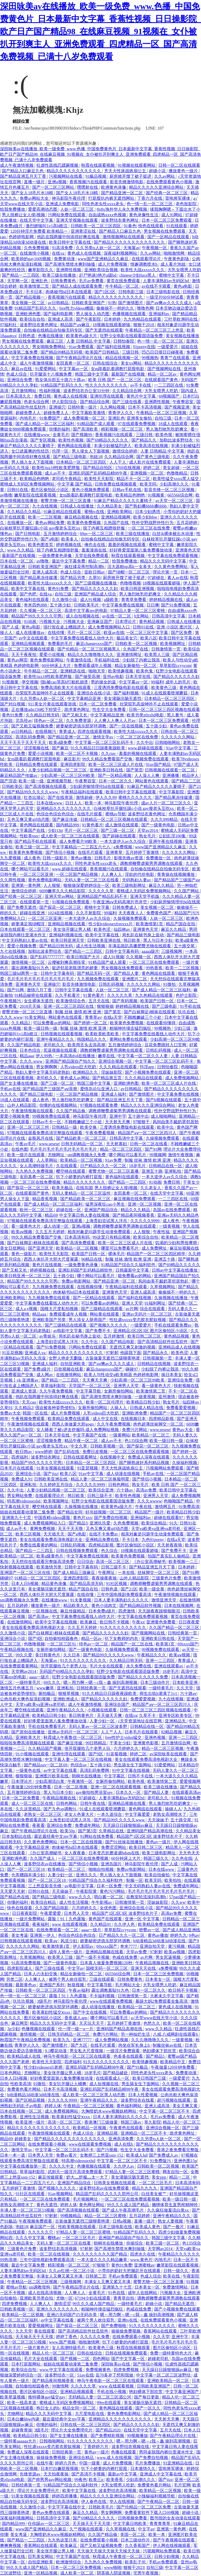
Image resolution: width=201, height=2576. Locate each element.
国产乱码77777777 (47, 957)
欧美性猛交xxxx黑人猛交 (176, 478)
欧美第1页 (166, 1644)
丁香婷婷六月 (96, 2446)
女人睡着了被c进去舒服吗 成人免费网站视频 (78, 1429)
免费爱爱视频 (143, 1699)
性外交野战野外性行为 (153, 522)
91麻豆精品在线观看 (62, 511)
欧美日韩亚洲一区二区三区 (25, 1275)
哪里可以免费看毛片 (120, 1248)
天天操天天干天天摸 (34, 2336)
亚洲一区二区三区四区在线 (69, 1006)
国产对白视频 (13, 704)
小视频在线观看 (102, 1710)
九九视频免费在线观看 (98, 979)
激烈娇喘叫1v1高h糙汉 (47, 226)
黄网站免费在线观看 (128, 1039)
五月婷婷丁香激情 (142, 852)
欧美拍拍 (173, 1880)
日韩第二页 (95, 2276)
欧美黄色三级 (164, 687)
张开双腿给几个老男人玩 (64, 1666)
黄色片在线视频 (47, 1264)
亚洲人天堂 (132, 1303)
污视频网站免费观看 (165, 1468)
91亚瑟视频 (88, 1468)
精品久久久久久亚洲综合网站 (157, 187)
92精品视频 (172, 1732)
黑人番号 (176, 715)
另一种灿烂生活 (136, 2034)
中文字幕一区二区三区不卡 (165, 2111)
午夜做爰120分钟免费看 (29, 1787)
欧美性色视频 (71, 440)
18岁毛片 (138, 1166)
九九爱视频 (11, 858)
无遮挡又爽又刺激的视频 (133, 1347)
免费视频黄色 (99, 2369)
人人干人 (118, 462)
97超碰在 (156, 577)
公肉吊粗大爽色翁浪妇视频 (25, 1699)
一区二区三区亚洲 (37, 874)
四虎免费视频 (15, 2303)
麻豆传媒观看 (51, 2177)
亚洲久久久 (87, 1875)
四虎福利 (20, 1457)
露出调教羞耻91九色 (30, 968)
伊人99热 (44, 1056)
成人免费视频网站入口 (109, 627)
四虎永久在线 (143, 2254)
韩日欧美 (132, 940)
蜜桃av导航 (115, 814)
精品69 (51, 1215)
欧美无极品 (63, 1188)
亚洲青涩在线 (84, 231)
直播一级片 (35, 182)
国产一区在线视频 (126, 726)
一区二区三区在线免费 (149, 528)
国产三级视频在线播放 (96, 583)
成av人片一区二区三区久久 (166, 803)
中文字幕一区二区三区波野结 (164, 2375)
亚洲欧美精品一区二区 (168, 2380)
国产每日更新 (147, 2397)
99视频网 (157, 1155)
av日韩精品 (58, 303)
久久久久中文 (62, 2166)
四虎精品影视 (162, 1418)
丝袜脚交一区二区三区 (158, 1572)
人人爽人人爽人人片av (115, 720)
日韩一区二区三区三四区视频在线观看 (164, 709)
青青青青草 (160, 2523)
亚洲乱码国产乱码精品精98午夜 (98, 473)
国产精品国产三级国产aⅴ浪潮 (50, 1089)
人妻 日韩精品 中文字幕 (88, 341)
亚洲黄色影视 (146, 1743)
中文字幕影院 (172, 792)
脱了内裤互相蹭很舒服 (104, 528)
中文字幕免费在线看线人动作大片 (83, 638)
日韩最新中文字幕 (132, 1270)
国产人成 (11, 627)
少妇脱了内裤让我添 (141, 660)
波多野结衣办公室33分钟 (86, 390)
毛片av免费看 (92, 281)
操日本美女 (171, 1374)
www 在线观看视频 (70, 1924)
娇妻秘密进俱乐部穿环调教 (81, 726)
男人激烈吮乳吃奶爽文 (167, 429)
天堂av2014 (148, 830)
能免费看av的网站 (135, 1275)
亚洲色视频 (155, 1737)
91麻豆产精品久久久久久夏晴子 (123, 500)
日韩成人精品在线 (147, 1407)
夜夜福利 (41, 1924)
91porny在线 (144, 346)
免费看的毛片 (61, 643)
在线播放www (37, 434)
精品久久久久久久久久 (84, 1182)
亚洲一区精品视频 (41, 2573)
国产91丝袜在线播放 (124, 1842)
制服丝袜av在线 (168, 2045)
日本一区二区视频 (71, 1787)
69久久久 (52, 1682)
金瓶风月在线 (41, 1138)
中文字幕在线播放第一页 (23, 2166)
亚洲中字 (117, 1116)
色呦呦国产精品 (179, 1501)
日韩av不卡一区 (47, 1122)
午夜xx (138, 1622)
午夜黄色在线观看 (126, 2128)
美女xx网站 (132, 363)
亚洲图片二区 (135, 979)
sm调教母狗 (40, 2287)
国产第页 (134, 770)
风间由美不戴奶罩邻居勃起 (163, 1281)
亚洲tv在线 (128, 2320)
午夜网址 (107, 1572)
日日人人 (74, 803)
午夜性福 (162, 1231)
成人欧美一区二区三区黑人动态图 (94, 2095)
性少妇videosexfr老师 (44, 2067)
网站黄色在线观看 (152, 781)
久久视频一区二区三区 (41, 610)
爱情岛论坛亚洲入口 (99, 1089)
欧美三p (96, 2479)
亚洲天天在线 (144, 1968)
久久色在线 (181, 1858)
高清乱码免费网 (30, 737)
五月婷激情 (114, 1336)
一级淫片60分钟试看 (165, 297)
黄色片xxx (82, 1517)
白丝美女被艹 (154, 2193)
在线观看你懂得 (161, 1023)
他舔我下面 (130, 1352)
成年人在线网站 (143, 2292)
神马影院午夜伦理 (69, 198)
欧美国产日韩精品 (102, 352)
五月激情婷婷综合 (60, 533)
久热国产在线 (117, 522)
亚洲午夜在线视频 (166, 841)
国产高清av (39, 1616)
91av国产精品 (159, 764)
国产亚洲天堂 (41, 1248)
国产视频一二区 (75, 2358)
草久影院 (152, 2122)
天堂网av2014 (24, 1671)
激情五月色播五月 (17, 1688)
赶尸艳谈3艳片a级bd (98, 275)
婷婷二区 (152, 467)
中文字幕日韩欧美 (130, 2523)
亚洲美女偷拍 (140, 418)
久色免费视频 (37, 248)
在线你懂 (56, 632)
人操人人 (119, 1407)
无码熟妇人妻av (137, 880)
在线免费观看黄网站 (19, 1666)
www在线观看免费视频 (111, 2001)
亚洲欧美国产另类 (49, 1319)
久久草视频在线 (121, 2529)
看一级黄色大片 (26, 1226)
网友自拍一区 (176, 2171)
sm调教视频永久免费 (87, 1155)
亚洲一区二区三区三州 (28, 1127)
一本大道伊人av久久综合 (123, 841)
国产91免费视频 (176, 605)
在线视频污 (46, 731)
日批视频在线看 (69, 1369)
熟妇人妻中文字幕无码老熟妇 (43, 1072)
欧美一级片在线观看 (26, 1155)
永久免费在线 (139, 1666)
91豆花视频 (12, 1352)
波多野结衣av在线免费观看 (104, 2188)
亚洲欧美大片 (28, 1737)
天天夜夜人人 (131, 913)
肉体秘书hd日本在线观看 (69, 292)
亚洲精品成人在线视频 (179, 1347)
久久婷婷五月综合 (56, 1484)
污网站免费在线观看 (67, 215)
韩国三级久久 (156, 1858)
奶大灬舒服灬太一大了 (87, 2177)
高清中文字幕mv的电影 (86, 610)
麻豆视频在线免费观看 (135, 1199)
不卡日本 (34, 292)
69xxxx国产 (187, 1644)
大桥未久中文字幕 (167, 1996)
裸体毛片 (116, 1253)
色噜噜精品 (177, 473)
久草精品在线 (112, 1831)
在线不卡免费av (104, 1534)
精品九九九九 (145, 2188)
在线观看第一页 (35, 902)
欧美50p (68, 1831)
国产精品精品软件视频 (140, 1605)
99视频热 (150, 357)
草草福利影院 (54, 1385)
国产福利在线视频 (114, 346)
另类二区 (14, 1979)
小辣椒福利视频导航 (156, 2496)
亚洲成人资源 (24, 1391)
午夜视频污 (11, 1001)
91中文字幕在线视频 (131, 1770)
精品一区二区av (163, 374)
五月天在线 (99, 1001)
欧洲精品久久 (86, 1072)
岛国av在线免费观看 (172, 1210)
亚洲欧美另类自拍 (37, 2298)
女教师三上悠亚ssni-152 (102, 2155)
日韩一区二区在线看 (149, 1144)
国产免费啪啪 (114, 2325)
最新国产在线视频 (128, 374)
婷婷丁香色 (67, 2336)
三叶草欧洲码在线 (181, 319)
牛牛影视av (102, 1902)
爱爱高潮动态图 (43, 209)
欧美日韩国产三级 (149, 2078)
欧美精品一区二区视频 (81, 1160)
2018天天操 (31, 1006)
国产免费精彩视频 (108, 2435)
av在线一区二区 (117, 616)
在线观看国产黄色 (161, 379)
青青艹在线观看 (175, 357)
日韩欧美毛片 (87, 605)
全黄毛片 (61, 434)
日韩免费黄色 (64, 281)
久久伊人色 (125, 1924)
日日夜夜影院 (25, 1913)
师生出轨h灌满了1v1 (158, 1693)
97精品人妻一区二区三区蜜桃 (138, 610)
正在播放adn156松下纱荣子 (36, 709)
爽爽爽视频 (11, 2545)
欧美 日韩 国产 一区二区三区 (115, 379)
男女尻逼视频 (168, 1957)
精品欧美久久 (76, 1605)
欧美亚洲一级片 (30, 2122)
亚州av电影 (113, 676)
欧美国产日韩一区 (157, 1001)
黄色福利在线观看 (32, 599)
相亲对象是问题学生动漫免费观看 (99, 1231)
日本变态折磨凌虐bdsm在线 (114, 1853)
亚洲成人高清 (61, 319)
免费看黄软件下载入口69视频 (152, 2512)
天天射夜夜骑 (170, 1545)
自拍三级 (163, 418)
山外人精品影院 (22, 1105)
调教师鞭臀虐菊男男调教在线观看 (152, 863)
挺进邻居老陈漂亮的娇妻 (75, 968)
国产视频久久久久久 (109, 1325)
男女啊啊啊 (47, 1067)
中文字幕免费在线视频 (32, 357)
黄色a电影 (183, 286)
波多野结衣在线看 (138, 2100)
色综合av (79, 1765)
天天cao (29, 1402)
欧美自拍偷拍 (157, 1875)
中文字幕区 (115, 1776)
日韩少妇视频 (167, 2556)
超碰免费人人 (28, 412)
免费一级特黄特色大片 (171, 2353)
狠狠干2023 (133, 2567)
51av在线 (85, 2375)
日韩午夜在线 (93, 1803)
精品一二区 (99, 561)
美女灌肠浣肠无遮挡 (123, 698)
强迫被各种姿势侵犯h (55, 1407)
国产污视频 (108, 2149)
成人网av (45, 1374)
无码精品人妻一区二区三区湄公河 (100, 2397)
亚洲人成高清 (45, 572)
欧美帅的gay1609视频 (31, 259)
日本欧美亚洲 (185, 1682)
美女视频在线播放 (182, 335)
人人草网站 (47, 1160)
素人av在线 (177, 577)
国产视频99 (82, 434)
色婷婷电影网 (22, 237)
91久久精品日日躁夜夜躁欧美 (98, 748)
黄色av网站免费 (50, 522)
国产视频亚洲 (177, 407)
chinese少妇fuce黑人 (138, 275)
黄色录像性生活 (144, 215)
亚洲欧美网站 (120, 511)
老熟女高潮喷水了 (170, 1814)
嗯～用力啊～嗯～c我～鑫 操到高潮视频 (100, 1682)
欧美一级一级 (32, 781)
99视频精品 (71, 2215)
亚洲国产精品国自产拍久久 (71, 1061)
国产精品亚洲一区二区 (122, 193)
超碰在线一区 (69, 1210)
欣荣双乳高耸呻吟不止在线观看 (45, 693)
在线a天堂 (112, 1017)
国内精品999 (68, 825)
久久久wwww (149, 1501)
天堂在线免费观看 (92, 555)
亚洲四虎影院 (73, 764)
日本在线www (49, 803)
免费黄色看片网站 (24, 2089)
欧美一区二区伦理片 (105, 1402)
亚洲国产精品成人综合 (95, 594)
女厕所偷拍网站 (119, 1391)
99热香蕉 (155, 968)
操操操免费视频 (126, 2331)
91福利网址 (155, 1303)
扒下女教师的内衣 (122, 1638)
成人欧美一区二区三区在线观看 (70, 836)
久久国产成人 (43, 1858)
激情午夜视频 (181, 1155)
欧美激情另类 (49, 1567)
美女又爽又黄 (185, 2106)
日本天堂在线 (138, 676)
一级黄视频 (170, 1226)
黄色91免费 (59, 588)
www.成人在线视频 (115, 2457)
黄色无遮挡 (47, 2204)
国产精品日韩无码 (56, 946)
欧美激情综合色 (71, 1001)
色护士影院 (187, 995)
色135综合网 (136, 1440)
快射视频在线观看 (17, 1567)
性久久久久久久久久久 (106, 385)
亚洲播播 (171, 775)
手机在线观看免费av (173, 1325)
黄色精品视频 (152, 621)
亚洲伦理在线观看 (107, 396)
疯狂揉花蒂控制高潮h (84, 566)
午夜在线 (144, 1506)
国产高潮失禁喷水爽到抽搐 (70, 264)
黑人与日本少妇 (158, 940)
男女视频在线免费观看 (165, 231)
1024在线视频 (61, 913)
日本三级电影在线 (163, 292)
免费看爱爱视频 (181, 1407)
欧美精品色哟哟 (35, 478)
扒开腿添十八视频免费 (51, 374)
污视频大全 (50, 621)
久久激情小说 (65, 599)
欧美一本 (94, 803)
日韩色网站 (119, 1484)
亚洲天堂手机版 (145, 896)
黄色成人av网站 (75, 1078)
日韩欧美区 (12, 786)
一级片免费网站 (30, 1919)
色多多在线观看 (129, 2056)
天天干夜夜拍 (24, 654)
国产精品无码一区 (94, 973)
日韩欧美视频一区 (107, 1446)
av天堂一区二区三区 (174, 500)
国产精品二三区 (186, 781)
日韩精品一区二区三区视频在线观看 (114, 819)
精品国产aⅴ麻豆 (75, 324)
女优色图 (109, 1908)
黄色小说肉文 (104, 1605)
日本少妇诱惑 (148, 511)
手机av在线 (10, 1089)
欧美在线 (172, 2276)
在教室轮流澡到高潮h (146, 1897)
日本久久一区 (129, 1792)
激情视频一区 (33, 2034)
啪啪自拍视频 (101, 1869)
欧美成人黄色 (148, 2226)
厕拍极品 (47, 1693)
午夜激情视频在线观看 (32, 1111)
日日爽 (153, 605)
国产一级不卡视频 (93, 1957)
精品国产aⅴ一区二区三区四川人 (147, 1133)
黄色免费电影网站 (47, 660)
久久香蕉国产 (138, 2545)
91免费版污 (161, 2160)
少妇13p (55, 830)
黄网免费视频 (43, 1528)
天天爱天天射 (13, 1891)
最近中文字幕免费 (69, 561)
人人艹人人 (112, 1732)
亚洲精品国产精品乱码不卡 (102, 896)
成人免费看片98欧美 (78, 841)
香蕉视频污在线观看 (88, 182)
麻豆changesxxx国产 (95, 643)
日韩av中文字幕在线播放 (175, 1270)
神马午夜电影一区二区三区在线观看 (77, 2056)
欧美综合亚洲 (101, 1490)
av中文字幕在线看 (60, 1770)
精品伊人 (191, 775)
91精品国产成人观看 (96, 423)
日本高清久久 (19, 396)
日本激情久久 (143, 2468)
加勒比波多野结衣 (176, 440)
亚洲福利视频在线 (66, 935)
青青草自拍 (124, 2298)
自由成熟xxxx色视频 (107, 215)
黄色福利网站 (129, 2106)
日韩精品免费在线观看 (36, 764)
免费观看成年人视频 (93, 665)
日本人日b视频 (25, 1583)
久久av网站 (165, 176)
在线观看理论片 (147, 259)
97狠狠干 (142, 1122)
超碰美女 (23, 2139)
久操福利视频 (185, 1462)
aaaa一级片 (39, 1677)
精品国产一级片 (150, 1512)
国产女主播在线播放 (19, 1083)
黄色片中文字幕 (141, 396)
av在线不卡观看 (157, 286)
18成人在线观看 (173, 423)
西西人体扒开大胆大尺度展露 (51, 1259)
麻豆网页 (19, 2023)
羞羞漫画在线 (94, 550)
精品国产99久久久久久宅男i (37, 616)
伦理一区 (61, 451)
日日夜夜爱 (188, 1622)
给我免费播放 (13, 209)
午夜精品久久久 (152, 1655)
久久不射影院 (89, 913)
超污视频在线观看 (174, 2100)
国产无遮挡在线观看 (104, 330)
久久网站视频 (113, 407)
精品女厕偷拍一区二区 (136, 665)
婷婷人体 (52, 2106)
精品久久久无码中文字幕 (163, 561)
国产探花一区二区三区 (60, 907)
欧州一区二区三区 (37, 1210)
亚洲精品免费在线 (102, 1539)
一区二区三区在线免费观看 (154, 962)
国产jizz (50, 1473)
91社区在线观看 (30, 2193)
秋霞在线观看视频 (98, 165)
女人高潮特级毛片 (37, 1166)
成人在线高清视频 (45, 2292)
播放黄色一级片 (184, 171)
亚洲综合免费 (20, 379)
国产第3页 (87, 1831)
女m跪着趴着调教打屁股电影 (118, 368)
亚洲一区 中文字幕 (142, 1919)
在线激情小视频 (35, 253)
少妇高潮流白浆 (50, 1781)
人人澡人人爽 (147, 775)
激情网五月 (166, 1506)
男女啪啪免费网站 (49, 346)
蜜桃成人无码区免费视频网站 (27, 484)
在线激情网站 (69, 1374)
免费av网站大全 (35, 198)
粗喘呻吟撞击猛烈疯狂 (130, 1028)
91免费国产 (50, 418)
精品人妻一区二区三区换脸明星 (100, 1479)
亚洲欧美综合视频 (101, 270)
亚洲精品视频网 (116, 517)
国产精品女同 (70, 1512)
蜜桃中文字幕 (172, 275)
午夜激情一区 (81, 1781)
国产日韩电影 (28, 533)
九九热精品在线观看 (143, 319)
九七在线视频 (45, 506)
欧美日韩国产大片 (83, 957)
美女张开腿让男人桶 (72, 929)
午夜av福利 (79, 1990)
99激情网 (60, 2386)
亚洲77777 (83, 2040)
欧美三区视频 (28, 1534)
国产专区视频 (43, 440)
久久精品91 (101, 1924)
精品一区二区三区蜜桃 (105, 2215)
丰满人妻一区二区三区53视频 (27, 2210)
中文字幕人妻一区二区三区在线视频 (79, 1759)
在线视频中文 (113, 1457)
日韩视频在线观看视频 (62, 1034)
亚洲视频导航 (60, 781)
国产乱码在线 (67, 1451)
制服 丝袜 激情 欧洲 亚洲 (78, 1012)
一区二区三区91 (62, 1644)
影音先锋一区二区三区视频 (170, 489)
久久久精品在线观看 (118, 1067)
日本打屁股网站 (26, 2364)
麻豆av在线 (22, 368)
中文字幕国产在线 (28, 830)
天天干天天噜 (71, 1528)
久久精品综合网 (127, 390)
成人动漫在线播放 (98, 2007)
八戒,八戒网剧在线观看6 (176, 2034)
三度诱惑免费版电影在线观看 (121, 687)
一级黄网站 (119, 1435)
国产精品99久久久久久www (33, 792)
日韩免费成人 (125, 907)
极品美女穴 (127, 638)
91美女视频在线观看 (55, 1468)
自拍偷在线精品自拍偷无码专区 (53, 330)
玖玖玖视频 (24, 2001)
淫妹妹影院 (112, 1072)
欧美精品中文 (173, 2062)
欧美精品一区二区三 (151, 1435)
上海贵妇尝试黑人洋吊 (106, 1221)
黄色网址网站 (92, 2204)
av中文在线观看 (34, 638)
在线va (58, 253)
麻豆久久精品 (162, 885)
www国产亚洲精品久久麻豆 (104, 259)
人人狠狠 (52, 885)
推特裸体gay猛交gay (47, 2397)
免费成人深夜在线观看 (149, 1457)
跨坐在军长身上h (134, 2045)
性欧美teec (29, 836)
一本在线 (127, 1572)
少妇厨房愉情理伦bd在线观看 (97, 786)
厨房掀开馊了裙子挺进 (130, 176)
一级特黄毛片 (28, 1682)
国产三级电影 (165, 1006)
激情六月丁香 (40, 990)
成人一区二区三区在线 (32, 1803)
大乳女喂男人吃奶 (161, 390)
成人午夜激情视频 (17, 165)
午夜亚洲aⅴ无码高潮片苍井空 (120, 902)
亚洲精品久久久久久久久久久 (64, 808)
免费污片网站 (135, 1429)
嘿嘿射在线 (88, 187)
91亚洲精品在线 (178, 2463)
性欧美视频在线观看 (77, 2226)
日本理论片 (126, 621)
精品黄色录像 (54, 1583)
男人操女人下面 (15, 1199)
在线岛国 (84, 1188)
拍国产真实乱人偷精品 (169, 1556)
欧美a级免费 (61, 742)
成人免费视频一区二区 (84, 418)
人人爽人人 (112, 874)
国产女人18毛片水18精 (32, 193)
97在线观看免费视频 (137, 423)
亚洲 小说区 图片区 (175, 627)
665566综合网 (181, 495)
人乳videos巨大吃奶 (78, 1067)
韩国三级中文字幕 (92, 374)
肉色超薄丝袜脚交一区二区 (159, 1424)
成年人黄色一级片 (66, 1952)
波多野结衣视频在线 (130, 2446)
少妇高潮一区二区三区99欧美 (68, 775)
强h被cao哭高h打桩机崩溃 (64, 682)
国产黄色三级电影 (153, 456)
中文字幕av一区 (74, 368)
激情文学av (103, 737)
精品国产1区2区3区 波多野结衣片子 (149, 1836)
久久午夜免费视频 (56, 1391)
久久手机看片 (68, 995)
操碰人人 (173, 1809)
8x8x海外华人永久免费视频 (122, 209)
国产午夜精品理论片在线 (79, 357)
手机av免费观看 (123, 2276)
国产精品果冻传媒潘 (39, 577)
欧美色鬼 (145, 671)
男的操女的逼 (104, 682)
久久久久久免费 (95, 2336)
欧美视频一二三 (184, 1561)
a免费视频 (123, 847)
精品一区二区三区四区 (121, 1149)
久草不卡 (148, 1715)
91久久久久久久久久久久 (123, 1627)
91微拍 (170, 984)
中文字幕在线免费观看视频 (173, 555)
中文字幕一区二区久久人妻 (143, 1056)
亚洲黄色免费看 (161, 1622)
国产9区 (35, 1638)
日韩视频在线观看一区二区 (170, 770)
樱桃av (54, 2237)
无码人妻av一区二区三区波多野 (98, 1726)
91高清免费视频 (26, 1963)
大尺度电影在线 (90, 2413)
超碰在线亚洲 (33, 913)
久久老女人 (151, 1188)
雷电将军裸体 (178, 198)
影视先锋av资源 (129, 858)
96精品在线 (92, 1259)
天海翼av (131, 248)
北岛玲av (23, 720)
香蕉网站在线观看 (160, 2331)
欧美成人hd (136, 2155)
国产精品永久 (156, 1352)
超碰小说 (158, 171)
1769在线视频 (128, 467)
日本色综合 (31, 1050)
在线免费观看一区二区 (57, 1930)
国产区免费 (182, 632)
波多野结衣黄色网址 (120, 220)
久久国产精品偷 (71, 1111)
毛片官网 (182, 2485)
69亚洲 (192, 1193)
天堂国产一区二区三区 (90, 1385)
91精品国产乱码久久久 (35, 308)
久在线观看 (67, 1166)
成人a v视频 (26, 1308)
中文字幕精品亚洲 (84, 698)
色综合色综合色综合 (55, 814)
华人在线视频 (122, 2501)
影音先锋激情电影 (127, 182)
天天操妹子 (158, 1820)
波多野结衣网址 (46, 1457)
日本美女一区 (158, 1979)
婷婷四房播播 (65, 2496)
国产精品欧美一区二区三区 (81, 1138)
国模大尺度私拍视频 (59, 1308)
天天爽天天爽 (95, 1380)
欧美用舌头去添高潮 (87, 1045)
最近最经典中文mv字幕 (56, 1836)
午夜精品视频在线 (17, 1649)
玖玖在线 (187, 1012)
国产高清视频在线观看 (46, 786)
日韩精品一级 (65, 1127)
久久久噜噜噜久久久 (150, 2040)
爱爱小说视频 (52, 654)
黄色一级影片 (24, 1253)
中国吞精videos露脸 (52, 1517)
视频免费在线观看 (152, 759)
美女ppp (159, 2177)
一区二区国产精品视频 (77, 874)
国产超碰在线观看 (119, 836)
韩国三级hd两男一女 (19, 973)
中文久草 (79, 1446)
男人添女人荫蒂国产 (88, 1319)
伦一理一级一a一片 (76, 2029)
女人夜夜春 (75, 1853)
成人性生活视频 (91, 946)
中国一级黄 (90, 2463)
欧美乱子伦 (136, 2562)
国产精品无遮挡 (180, 2303)
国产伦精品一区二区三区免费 (144, 2507)
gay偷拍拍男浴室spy (95, 1792)
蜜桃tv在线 (94, 511)
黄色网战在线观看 (74, 445)
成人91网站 (172, 215)
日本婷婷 (113, 319)
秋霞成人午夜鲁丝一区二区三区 (73, 1737)
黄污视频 (177, 1946)
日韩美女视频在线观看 (115, 2182)
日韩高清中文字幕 (169, 616)
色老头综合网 (37, 401)
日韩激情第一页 (166, 649)
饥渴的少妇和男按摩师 (176, 1242)
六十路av (125, 1490)
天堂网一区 (18, 281)
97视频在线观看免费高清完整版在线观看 (45, 1133)
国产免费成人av (164, 2155)
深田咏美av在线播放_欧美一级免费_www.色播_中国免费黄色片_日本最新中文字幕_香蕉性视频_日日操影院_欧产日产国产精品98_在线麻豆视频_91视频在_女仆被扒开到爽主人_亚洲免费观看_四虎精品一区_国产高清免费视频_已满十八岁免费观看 (100, 31)
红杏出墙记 (35, 797)
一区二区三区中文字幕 (147, 632)
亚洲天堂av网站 (60, 896)
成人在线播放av (30, 632)
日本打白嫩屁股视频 (60, 2468)
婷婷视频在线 (69, 544)
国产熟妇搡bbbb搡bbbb (146, 506)
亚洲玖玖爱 (100, 1523)
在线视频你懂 (90, 1286)
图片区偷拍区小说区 (50, 489)
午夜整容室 (183, 401)
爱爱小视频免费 (22, 946)
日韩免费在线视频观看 (116, 484)
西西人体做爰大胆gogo (73, 1424)
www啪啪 (113, 2567)
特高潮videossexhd (24, 1501)
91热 (112, 303)
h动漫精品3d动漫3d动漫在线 (160, 1941)
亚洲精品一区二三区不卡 (144, 2133)
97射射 (112, 1352)
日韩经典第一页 (183, 1633)
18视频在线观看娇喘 (112, 324)
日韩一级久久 (176, 2270)
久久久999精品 (164, 819)
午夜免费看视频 (100, 1133)
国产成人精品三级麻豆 (74, 1572)
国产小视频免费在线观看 (148, 1072)
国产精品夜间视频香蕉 (134, 1215)
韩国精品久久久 (92, 1039)
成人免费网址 (155, 1248)
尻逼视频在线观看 (60, 1050)
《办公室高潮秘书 (149, 1561)
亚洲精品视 (108, 2133)
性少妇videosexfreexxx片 (111, 924)
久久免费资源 (79, 720)
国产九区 (79, 2045)
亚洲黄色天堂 (187, 550)
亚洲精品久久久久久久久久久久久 (120, 2419)
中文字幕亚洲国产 (182, 2391)
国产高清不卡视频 (88, 2474)
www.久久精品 (21, 550)
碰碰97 (132, 1369)
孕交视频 (29, 682)
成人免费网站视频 (112, 2040)
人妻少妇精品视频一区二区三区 (58, 770)
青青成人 (67, 731)
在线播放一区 (20, 522)
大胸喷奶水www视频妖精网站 (109, 2111)
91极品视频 (96, 176)
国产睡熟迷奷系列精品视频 (144, 1462)
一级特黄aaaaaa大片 (18, 2441)
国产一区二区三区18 (26, 1869)
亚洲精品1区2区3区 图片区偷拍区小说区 (151, 1330)
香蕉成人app (76, 2018)
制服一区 (134, 1880)
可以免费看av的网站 (52, 1023)
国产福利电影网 (58, 313)
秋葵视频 (76, 1985)
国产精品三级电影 (70, 456)
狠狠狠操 (105, 1006)
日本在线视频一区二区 (21, 2111)
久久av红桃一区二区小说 (72, 2270)
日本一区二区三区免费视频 (159, 1974)
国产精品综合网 (95, 401)
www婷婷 (44, 1451)
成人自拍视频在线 (83, 616)
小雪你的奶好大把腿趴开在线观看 (129, 2270)
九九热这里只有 (63, 2540)
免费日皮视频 (95, 1451)
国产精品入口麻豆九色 (23, 171)
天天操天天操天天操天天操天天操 (109, 2551)
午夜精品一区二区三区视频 (161, 412)
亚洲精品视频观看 (28, 643)
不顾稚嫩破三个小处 (143, 1017)
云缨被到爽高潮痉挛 (67, 962)
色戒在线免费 (125, 1957)
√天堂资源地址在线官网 (140, 1721)
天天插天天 (54, 1534)
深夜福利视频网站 (121, 253)
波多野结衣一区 (60, 2375)
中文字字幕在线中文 (67, 2507)
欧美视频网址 (173, 643)
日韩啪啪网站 (168, 742)
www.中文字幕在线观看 (61, 2369)
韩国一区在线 (36, 1413)
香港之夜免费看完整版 (178, 2149)
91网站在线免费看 (97, 1836)
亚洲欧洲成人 (66, 1699)
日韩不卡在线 (141, 1776)
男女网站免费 (20, 1495)
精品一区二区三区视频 (163, 1748)
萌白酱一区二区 (109, 1897)
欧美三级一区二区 (32, 847)
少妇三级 (183, 1028)
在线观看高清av (186, 1792)
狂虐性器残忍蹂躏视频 (57, 165)
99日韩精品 (96, 1743)
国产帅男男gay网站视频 (49, 2479)
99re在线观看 (109, 2402)
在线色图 (19, 1149)
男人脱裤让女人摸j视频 (24, 215)
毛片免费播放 (148, 2463)
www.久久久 (80, 1897)
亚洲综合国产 (117, 1704)
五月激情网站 (24, 390)
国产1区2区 (105, 292)
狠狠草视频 (69, 1693)
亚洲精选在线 (73, 671)
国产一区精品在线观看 (168, 237)
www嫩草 (45, 1688)
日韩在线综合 (106, 363)
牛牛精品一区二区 (122, 286)
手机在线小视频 (112, 2391)
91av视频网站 (61, 2193)
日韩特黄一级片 (83, 407)
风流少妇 (69, 1941)
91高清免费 (63, 248)
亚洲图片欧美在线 (52, 1776)
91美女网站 (36, 1017)
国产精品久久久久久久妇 (95, 588)
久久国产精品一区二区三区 (174, 1627)
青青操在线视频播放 (176, 874)
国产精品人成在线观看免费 (77, 286)
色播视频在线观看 (129, 313)
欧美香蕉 (115, 2479)
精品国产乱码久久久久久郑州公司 (107, 2193)
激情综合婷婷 (125, 451)
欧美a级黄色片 (50, 1556)
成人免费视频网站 (182, 1078)
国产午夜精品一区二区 (158, 2501)
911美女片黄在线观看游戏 (52, 704)
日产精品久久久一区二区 (103, 1166)
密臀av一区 (150, 1930)
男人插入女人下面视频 (32, 462)
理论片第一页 (166, 572)
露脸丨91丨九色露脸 (67, 1919)
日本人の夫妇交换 (41, 1974)
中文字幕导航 (89, 1391)
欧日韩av (24, 1451)
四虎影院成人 (20, 1968)
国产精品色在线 (15, 1897)
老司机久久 (54, 1045)
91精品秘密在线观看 (33, 995)
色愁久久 (152, 2023)
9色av (194, 1935)
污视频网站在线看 (66, 176)
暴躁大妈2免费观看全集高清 (162, 2001)
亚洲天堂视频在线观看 (77, 220)
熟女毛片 (148, 836)
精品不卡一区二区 (133, 478)
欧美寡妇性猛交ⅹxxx (51, 2012)
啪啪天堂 (97, 671)
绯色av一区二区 (49, 720)
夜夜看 (38, 1825)
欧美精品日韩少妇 (143, 1402)
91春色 (130, 226)
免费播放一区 (159, 858)
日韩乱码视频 (112, 984)
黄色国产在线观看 (105, 1919)
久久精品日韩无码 (43, 715)
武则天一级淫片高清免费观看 (75, 2171)
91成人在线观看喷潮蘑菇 (165, 693)
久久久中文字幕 (30, 2237)
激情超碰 (85, 797)
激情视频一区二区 (28, 962)
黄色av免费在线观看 (51, 2512)
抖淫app (147, 1067)
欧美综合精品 (154, 1523)
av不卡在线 (141, 385)
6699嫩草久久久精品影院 (62, 891)
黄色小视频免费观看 (91, 489)
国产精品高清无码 (87, 1583)
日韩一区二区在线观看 (179, 165)
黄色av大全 (183, 1429)
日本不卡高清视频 (145, 407)
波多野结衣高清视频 (58, 2248)
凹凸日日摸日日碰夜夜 (163, 352)
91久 (173, 1523)
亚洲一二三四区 (161, 1660)
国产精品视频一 (30, 297)
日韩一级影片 (55, 858)
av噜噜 (6, 495)
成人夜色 (32, 858)
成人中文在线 (106, 1418)
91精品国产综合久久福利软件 (129, 1264)
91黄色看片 (92, 825)
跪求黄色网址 (77, 709)
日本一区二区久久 (116, 781)
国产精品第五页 (107, 1078)
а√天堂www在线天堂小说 (155, 2018)
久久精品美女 (110, 506)
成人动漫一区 (56, 1226)
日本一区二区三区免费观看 (167, 220)
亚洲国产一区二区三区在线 (25, 1572)
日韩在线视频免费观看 (77, 1550)
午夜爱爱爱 (51, 1913)
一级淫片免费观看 (123, 2051)
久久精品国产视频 (45, 1748)
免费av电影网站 (77, 1281)
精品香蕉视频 (45, 1199)
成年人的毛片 (178, 682)
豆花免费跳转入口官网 (165, 1045)
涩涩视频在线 (37, 748)
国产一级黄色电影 (158, 825)
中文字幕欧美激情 (89, 412)
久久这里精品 (28, 1809)
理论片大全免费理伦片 (72, 2430)
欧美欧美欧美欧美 (102, 1034)
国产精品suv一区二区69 (46, 1765)
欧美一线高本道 (22, 2402)
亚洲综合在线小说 (94, 693)
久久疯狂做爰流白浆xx (168, 2210)
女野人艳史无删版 (66, 1358)
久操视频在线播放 (171, 1297)
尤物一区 (64, 2298)
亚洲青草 (115, 852)
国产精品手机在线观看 (35, 841)
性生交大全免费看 (109, 709)
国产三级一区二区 (118, 830)
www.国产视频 (63, 2342)
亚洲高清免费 (121, 2139)
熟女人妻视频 (171, 2221)
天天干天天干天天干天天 (23, 742)
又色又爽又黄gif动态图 (29, 819)
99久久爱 (24, 1655)
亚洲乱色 (40, 281)
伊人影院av (83, 1946)
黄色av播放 (81, 858)
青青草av (93, 1017)
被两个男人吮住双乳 (68, 1979)
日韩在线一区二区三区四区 (85, 2424)
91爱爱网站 (46, 368)
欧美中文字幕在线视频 (56, 1622)
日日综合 (85, 1561)
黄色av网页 (17, 660)
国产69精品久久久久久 (107, 440)
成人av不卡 (55, 473)
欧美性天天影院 (99, 478)
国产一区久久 (148, 2408)
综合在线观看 (153, 1308)
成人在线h (124, 2144)
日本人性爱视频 (143, 2095)
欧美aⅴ (51, 1941)
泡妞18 (96, 456)
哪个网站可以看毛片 (30, 869)
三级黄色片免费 (167, 1578)
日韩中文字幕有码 (122, 951)
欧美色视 (164, 434)
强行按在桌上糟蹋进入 (64, 627)
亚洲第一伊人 (43, 1935)
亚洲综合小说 (28, 1473)
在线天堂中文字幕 (37, 220)
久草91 (94, 577)
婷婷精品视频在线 (166, 599)
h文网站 (142, 616)
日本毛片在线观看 (17, 1468)
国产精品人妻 (127, 973)
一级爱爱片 (168, 346)
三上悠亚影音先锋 (45, 1886)
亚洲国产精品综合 (101, 1210)
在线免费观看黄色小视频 (169, 182)
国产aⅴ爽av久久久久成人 (169, 303)
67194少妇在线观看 (93, 2298)
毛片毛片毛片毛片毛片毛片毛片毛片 (41, 979)
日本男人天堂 (77, 1913)
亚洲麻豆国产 (100, 621)
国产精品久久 (144, 440)
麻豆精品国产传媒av (19, 775)
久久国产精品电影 (24, 1045)
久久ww (178, 1902)
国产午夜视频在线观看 (174, 2540)
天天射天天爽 (118, 1122)
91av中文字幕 (179, 748)
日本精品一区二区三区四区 (81, 462)
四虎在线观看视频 (94, 731)
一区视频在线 (45, 1611)
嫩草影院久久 (41, 270)
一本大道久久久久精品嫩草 (102, 2259)
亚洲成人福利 (114, 1094)
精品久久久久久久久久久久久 (74, 171)
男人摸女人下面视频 (91, 451)
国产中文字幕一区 (128, 2358)
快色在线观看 (151, 226)
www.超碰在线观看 (146, 748)
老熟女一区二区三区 (43, 1814)
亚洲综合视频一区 (115, 1061)
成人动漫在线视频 (123, 1473)
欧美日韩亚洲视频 (138, 588)
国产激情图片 (131, 303)
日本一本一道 (13, 2155)
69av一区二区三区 (97, 533)
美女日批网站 (13, 1248)
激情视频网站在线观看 (124, 237)
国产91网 (16, 990)
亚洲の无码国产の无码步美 (72, 2314)
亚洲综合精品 (82, 2457)
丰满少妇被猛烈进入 (113, 445)
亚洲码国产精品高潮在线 (150, 1831)
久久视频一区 (139, 957)
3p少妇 (13, 2029)
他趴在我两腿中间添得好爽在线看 (69, 237)
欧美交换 (89, 1127)
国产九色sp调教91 (60, 1809)
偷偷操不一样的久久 (115, 308)
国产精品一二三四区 (21, 275)
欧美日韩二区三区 (144, 1336)
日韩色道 (27, 335)
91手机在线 (190, 1006)
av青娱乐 (48, 1336)
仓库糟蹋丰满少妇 (28, 1875)
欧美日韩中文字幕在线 (70, 242)
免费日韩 (43, 396)
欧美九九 (62, 2040)
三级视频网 (172, 951)
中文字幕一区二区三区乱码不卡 (105, 742)
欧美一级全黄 (152, 1589)
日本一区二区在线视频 (81, 1842)
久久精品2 (21, 1023)
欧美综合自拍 (33, 319)
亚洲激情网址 (129, 654)
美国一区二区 (133, 2534)
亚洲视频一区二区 (147, 473)
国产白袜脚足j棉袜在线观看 (150, 1012)
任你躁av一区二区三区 (49, 2523)
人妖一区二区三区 (77, 209)
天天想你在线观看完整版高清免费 (43, 1561)
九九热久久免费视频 (34, 1171)
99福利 (157, 682)
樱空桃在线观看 (71, 1171)
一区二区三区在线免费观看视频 (140, 1451)
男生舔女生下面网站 (133, 1765)
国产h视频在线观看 (164, 1100)
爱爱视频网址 (41, 2325)
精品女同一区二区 (79, 2408)
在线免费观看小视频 (47, 2144)
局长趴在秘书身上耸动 (143, 935)
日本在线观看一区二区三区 (25, 929)
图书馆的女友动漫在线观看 (175, 2518)
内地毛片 (28, 418)
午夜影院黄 (87, 1891)
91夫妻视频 (81, 1600)
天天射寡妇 (117, 1144)
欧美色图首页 (41, 544)
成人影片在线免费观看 (150, 462)
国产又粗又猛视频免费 (32, 726)
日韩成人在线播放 (77, 506)
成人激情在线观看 (122, 825)
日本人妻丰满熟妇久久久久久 (121, 1600)
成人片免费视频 (113, 264)
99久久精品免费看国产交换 (107, 759)
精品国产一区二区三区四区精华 (156, 1253)
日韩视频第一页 (158, 1358)
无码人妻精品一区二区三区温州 (81, 1193)
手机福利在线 (107, 660)
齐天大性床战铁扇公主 (125, 171)
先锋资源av (30, 2474)
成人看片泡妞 (173, 264)
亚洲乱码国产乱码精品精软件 (86, 1270)
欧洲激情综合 (69, 2562)
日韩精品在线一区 (166, 1166)
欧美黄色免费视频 (84, 522)
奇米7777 (129, 1946)
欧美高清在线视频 (152, 445)
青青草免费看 (134, 599)
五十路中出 (138, 1116)
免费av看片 (67, 2155)
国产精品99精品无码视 (62, 352)
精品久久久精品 (136, 1210)
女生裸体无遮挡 (39, 1001)
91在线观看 (177, 226)
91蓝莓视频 (117, 1754)
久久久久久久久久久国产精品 (100, 2254)
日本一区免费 (110, 1886)
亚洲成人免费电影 (63, 204)
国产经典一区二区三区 (167, 193)
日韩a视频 (122, 2221)
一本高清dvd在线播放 (75, 1056)
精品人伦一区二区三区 (53, 2353)
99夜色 (80, 2479)
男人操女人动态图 (93, 313)
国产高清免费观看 (79, 1242)
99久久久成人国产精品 (128, 2204)
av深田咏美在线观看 (168, 1754)
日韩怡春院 (124, 341)
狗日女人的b (48, 2408)
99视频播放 (137, 2435)
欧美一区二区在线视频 (49, 2254)
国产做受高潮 (88, 676)
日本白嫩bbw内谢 (24, 2419)
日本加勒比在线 (17, 1836)
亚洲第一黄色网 (26, 885)
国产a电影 (50, 539)
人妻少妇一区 (103, 1721)
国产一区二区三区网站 (53, 187)
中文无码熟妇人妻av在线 (25, 940)
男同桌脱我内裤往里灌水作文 (166, 2452)
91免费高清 (188, 1506)
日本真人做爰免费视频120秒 (106, 1963)
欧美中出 (166, 1127)
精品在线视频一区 (122, 357)
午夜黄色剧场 (177, 259)
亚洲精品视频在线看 (67, 924)
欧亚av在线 (114, 632)
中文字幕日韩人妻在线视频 (84, 1215)
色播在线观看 (124, 2452)
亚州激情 (167, 1396)
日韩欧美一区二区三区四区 (96, 226)
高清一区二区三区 (113, 1561)
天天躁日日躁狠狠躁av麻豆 (128, 1825)
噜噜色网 (145, 308)
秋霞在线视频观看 (133, 2347)
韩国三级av (131, 2122)
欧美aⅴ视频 (22, 1231)
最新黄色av (26, 1985)
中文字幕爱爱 (138, 1814)
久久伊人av (124, 2166)
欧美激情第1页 (150, 924)
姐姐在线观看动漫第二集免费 (27, 1512)
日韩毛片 (103, 858)
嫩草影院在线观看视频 (35, 495)
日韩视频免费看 (133, 2518)
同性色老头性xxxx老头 (103, 204)
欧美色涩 (102, 929)
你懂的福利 (60, 429)
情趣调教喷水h (144, 264)
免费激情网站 (176, 2287)
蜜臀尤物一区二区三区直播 (66, 500)
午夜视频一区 (155, 248)
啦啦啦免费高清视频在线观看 (27, 1743)
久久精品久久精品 (24, 511)
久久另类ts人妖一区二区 (99, 248)
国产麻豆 (60, 748)
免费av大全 (10, 1413)
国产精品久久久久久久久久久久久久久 (130, 242)
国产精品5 (78, 1523)
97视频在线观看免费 (99, 1105)
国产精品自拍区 (98, 467)
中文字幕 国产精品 (75, 484)
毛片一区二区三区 (84, 632)
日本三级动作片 (155, 1682)
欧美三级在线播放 (59, 275)
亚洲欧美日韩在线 (107, 770)
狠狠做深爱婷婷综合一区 (86, 885)
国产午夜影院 (89, 319)
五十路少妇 (61, 605)
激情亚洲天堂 (164, 1600)
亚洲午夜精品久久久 (55, 1039)
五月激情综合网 (176, 1743)
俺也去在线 (95, 544)
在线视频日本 (134, 1418)
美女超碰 (172, 467)
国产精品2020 (109, 2430)
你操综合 (135, 2243)
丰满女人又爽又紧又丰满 (59, 2276)
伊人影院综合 (65, 401)
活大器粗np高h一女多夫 (129, 566)
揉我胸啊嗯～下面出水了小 (175, 209)
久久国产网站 (187, 891)
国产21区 (129, 1589)
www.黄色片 (141, 2259)
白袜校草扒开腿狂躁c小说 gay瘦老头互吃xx (40, 528)
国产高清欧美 (86, 429)
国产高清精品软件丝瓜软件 (163, 1341)
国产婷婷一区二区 (91, 1023)
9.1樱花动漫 (56, 2051)
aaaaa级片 (150, 951)
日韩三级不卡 (100, 1495)
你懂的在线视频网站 (58, 1105)
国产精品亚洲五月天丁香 (23, 176)
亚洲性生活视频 (35, 2117)
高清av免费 (147, 1490)
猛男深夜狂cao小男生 (105, 1204)
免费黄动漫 (65, 259)
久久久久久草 (101, 891)
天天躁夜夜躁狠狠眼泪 (159, 1611)
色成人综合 (17, 374)
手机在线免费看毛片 (47, 1726)
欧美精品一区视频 (90, 2128)
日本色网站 (11, 2073)
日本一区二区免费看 (98, 704)
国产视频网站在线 (164, 368)
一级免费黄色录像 (55, 555)
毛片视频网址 (86, 2199)
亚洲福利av (159, 313)
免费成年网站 (88, 1825)
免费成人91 (21, 1479)
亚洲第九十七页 (17, 1517)
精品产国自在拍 (181, 924)
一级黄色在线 (28, 1770)
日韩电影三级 (131, 292)
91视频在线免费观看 (71, 902)
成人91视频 (91, 599)
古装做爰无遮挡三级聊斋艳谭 (113, 1358)
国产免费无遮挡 (22, 907)
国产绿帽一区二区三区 (129, 572)
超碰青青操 (21, 2430)
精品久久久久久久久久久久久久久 (39, 2128)
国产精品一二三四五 (34, 1550)
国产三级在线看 (127, 401)
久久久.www (11, 1017)
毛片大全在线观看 (107, 1666)
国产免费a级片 (38, 1369)
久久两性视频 (13, 880)
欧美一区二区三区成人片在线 (116, 764)
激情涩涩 (62, 2303)
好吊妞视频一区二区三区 (108, 1512)
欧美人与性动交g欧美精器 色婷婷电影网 (121, 1374)
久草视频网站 (163, 1286)
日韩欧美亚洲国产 (88, 303)
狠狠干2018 (144, 324)
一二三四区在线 (169, 385)
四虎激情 (127, 1611)
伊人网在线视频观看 (172, 2545)
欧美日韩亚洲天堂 (68, 940)
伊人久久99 (106, 797)
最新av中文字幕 (123, 2474)
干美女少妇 (120, 1743)
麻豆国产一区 (43, 2226)
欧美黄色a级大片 (82, 335)
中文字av (76, 1968)
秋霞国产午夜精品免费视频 (25, 2040)
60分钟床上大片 (57, 665)
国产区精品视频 (30, 2100)
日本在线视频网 (179, 1605)
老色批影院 (187, 204)
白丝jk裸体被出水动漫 (173, 533)
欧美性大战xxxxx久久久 (143, 270)
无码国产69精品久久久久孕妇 (67, 1671)
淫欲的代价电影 (140, 874)
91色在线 (117, 2292)
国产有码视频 (125, 1001)
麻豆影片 (72, 759)
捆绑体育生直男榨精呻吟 (175, 2204)
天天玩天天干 (92, 2023)
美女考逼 (19, 1935)
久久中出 (144, 742)
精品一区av (92, 1638)
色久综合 (110, 1550)
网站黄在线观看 (105, 1314)
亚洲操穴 (57, 407)
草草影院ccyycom (175, 665)
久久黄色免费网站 (171, 566)
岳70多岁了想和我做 (115, 2375)
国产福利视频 (127, 693)
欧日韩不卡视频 (115, 1622)
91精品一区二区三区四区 (38, 1578)
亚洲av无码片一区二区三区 (147, 1314)
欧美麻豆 (89, 1622)
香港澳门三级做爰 (101, 2122)
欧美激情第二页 (35, 286)
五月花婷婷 (187, 522)
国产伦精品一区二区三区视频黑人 (89, 649)
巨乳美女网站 (41, 2556)
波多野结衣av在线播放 (45, 1864)
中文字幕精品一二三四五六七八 (81, 847)
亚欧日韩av (95, 572)
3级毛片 (44, 2001)
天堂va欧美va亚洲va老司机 (156, 1528)
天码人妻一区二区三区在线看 (92, 880)
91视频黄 (156, 495)
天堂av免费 (137, 1952)
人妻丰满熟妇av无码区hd (166, 281)
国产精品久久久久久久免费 (143, 1677)
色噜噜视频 (130, 583)
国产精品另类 (73, 577)
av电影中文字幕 (68, 1330)
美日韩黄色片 (48, 1655)
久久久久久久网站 (178, 737)
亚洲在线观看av (169, 1666)
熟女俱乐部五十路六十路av (60, 379)
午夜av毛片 (26, 1144)
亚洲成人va (35, 1352)
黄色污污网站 (113, 1891)
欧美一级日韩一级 (41, 1028)
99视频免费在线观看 (51, 1116)
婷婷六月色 (66, 2463)
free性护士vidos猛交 (124, 1737)
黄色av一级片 (159, 1842)
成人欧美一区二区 (77, 2573)
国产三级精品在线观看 (102, 1308)
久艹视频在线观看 (86, 2529)
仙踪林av (122, 929)
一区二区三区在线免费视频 (36, 1182)
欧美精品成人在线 (24, 2056)
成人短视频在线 (104, 2084)
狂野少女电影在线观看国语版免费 (132, 335)
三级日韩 (131, 352)
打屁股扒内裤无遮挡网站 (111, 198)
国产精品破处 (116, 2073)
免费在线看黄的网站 (39, 1545)
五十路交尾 (185, 946)
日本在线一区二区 (17, 561)
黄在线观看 (45, 2331)
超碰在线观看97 (169, 1517)
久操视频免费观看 (130, 918)
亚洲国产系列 (52, 1985)
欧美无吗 (149, 484)
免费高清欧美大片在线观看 (66, 687)
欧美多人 (70, 539)
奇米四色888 (36, 605)
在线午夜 (44, 2463)
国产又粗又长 (75, 715)
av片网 (132, 1308)
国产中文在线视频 (90, 2012)
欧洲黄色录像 (114, 187)
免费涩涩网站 (114, 1847)
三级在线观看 (102, 1979)
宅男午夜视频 (146, 2573)
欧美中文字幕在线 (28, 588)
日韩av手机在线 (127, 489)
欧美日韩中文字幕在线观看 (131, 792)
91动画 (30, 621)
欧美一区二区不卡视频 (77, 753)
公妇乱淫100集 (173, 836)
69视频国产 (170, 396)
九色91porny (153, 1539)
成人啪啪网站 (164, 1116)
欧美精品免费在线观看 (69, 1418)
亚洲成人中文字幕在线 (161, 2474)
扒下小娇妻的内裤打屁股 (79, 1177)
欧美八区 (148, 638)
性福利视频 (50, 390)
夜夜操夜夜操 (105, 1578)
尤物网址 (56, 1155)
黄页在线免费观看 (124, 281)
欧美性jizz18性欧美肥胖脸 (56, 467)
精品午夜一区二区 (81, 1440)
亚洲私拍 (173, 1171)
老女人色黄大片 (79, 1814)
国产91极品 (138, 2067)
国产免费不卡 (98, 1330)
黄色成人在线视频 (84, 253)
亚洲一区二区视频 (145, 1204)
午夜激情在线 (79, 660)
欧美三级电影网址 (129, 885)
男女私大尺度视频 (87, 2051)
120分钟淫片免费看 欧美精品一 (39, 231)
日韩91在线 (18, 489)
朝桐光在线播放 (87, 1776)
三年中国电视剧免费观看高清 (124, 1594)
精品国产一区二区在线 (132, 1644)
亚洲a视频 (57, 182)
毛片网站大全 (128, 1985)
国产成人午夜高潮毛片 (123, 2210)
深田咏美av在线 (116, 2364)
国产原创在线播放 (28, 1732)
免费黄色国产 (159, 913)
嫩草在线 (107, 1056)
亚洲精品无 (176, 1721)
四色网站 (101, 2358)
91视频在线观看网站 (137, 165)
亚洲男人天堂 (127, 1385)
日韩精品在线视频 (154, 1363)
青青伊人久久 (121, 412)
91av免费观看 (81, 346)
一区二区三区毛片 (156, 2182)
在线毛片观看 (90, 814)
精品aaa (27, 1056)
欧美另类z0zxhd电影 (146, 715)
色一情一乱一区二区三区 (150, 204)
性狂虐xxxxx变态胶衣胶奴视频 (138, 1319)
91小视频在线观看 (32, 1754)
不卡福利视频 (103, 1996)
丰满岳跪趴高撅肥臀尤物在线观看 (140, 946)
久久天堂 (185, 1688)
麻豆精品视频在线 (81, 517)
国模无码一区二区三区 (107, 1968)
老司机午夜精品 (67, 478)
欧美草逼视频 (13, 2397)
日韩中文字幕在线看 (74, 990)
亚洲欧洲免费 (135, 1413)
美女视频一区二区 (28, 303)
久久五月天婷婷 (50, 1231)
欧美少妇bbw (145, 517)
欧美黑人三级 (157, 654)
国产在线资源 (61, 797)
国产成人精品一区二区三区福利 (45, 423)
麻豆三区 (55, 341)
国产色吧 (28, 594)
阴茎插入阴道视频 (114, 2573)
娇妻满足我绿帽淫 (28, 924)
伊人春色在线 (94, 2501)
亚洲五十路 (152, 1171)
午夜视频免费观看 (28, 1418)
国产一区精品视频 (115, 775)
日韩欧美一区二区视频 (136, 643)
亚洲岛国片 (112, 1864)
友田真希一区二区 (73, 363)
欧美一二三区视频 (45, 517)
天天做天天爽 (110, 1715)
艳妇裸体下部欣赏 (160, 2051)
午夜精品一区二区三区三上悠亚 (155, 330)
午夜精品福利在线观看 (82, 792)
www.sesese (49, 1144)
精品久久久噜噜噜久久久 (91, 654)
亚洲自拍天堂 (153, 1946)
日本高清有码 (77, 1237)
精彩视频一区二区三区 (122, 429)
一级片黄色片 (37, 2347)
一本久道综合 (110, 1814)
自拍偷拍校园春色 (61, 1638)
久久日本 (72, 1655)
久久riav (109, 753)
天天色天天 (189, 1853)
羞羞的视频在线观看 (127, 544)
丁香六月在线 (150, 198)
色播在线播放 (51, 335)
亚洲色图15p (185, 2160)
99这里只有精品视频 (112, 1237)
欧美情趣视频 (121, 671)
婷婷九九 (178, 1935)
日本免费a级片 (102, 1611)
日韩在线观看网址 (80, 1457)
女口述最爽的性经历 (30, 451)
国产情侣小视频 (61, 852)
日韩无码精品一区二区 (82, 1144)
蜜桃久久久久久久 (135, 797)
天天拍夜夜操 (56, 2474)
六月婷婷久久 (127, 1748)
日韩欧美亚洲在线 (104, 940)
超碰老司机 (159, 2358)
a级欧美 (111, 599)
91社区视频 (117, 1583)
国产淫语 (8, 781)
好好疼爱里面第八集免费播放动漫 (141, 550)
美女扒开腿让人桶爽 (68, 2084)
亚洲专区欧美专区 (176, 1715)
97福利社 (9, 324)
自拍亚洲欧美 (73, 1363)
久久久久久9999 (145, 1221)
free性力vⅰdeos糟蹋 (76, 308)
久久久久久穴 (41, 2232)
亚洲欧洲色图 (28, 313)
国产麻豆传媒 (65, 819)
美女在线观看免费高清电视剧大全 (51, 1539)
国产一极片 (174, 2226)
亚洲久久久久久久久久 (57, 2309)
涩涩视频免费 (49, 1440)
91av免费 (114, 1160)
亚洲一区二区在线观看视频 (116, 1787)
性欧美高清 (20, 2084)
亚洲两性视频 (69, 270)
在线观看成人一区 (113, 2078)
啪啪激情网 (175, 253)
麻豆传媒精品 (73, 1611)
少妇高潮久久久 (174, 484)
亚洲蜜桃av (144, 2265)
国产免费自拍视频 (111, 1517)
